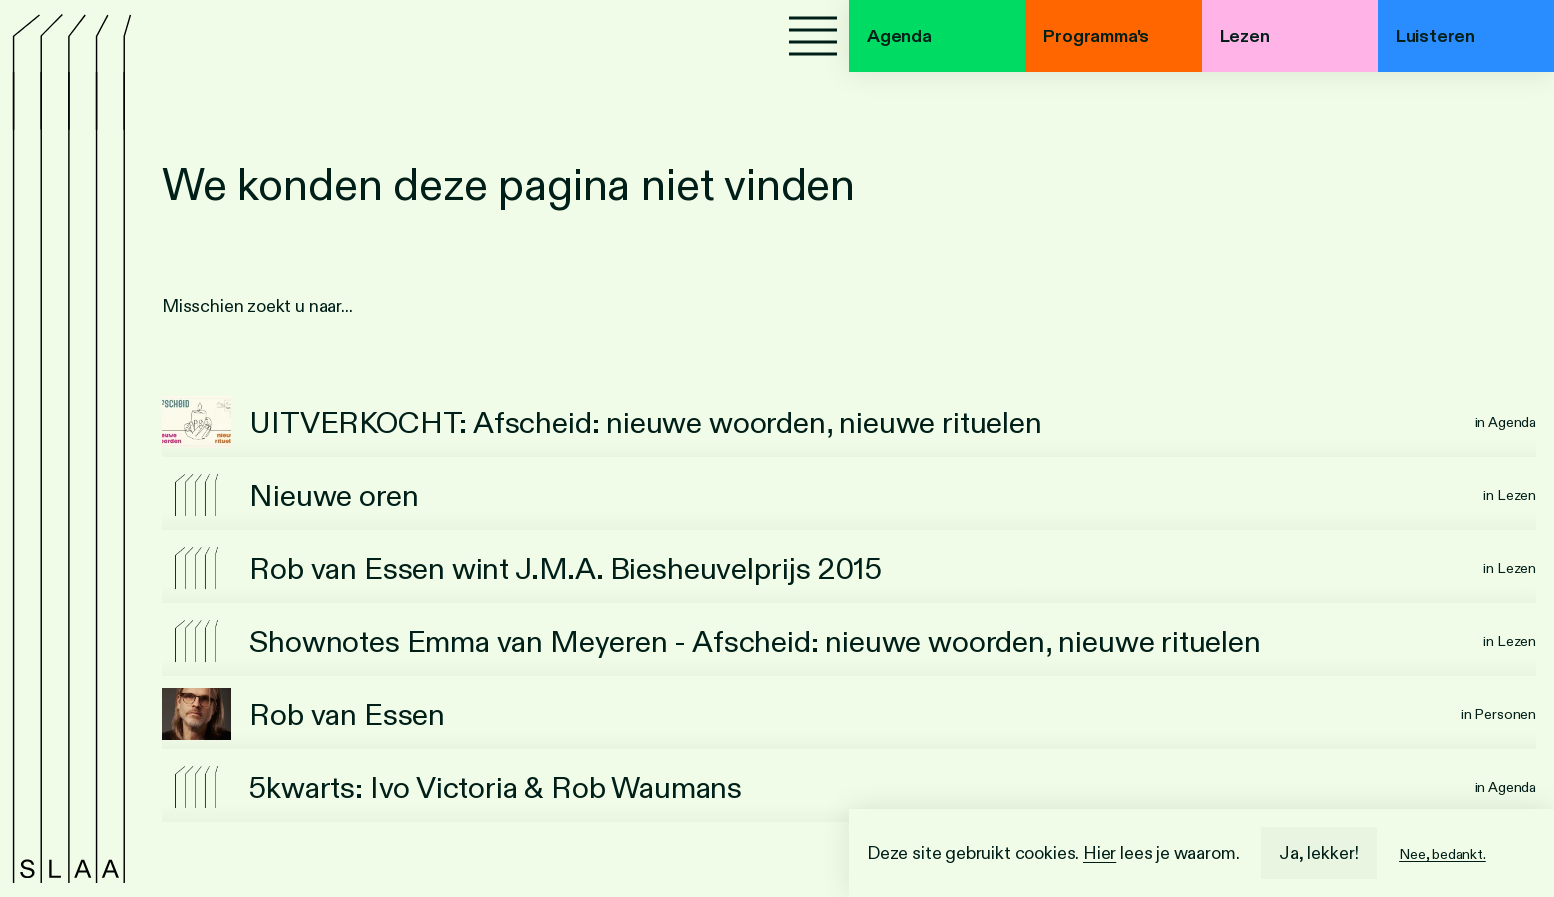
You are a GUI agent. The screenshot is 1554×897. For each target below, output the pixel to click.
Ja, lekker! (1319, 853)
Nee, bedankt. (1442, 854)
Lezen (1245, 36)
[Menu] (813, 36)
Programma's (1096, 36)
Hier (1099, 853)
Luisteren (1435, 36)
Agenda (899, 36)
